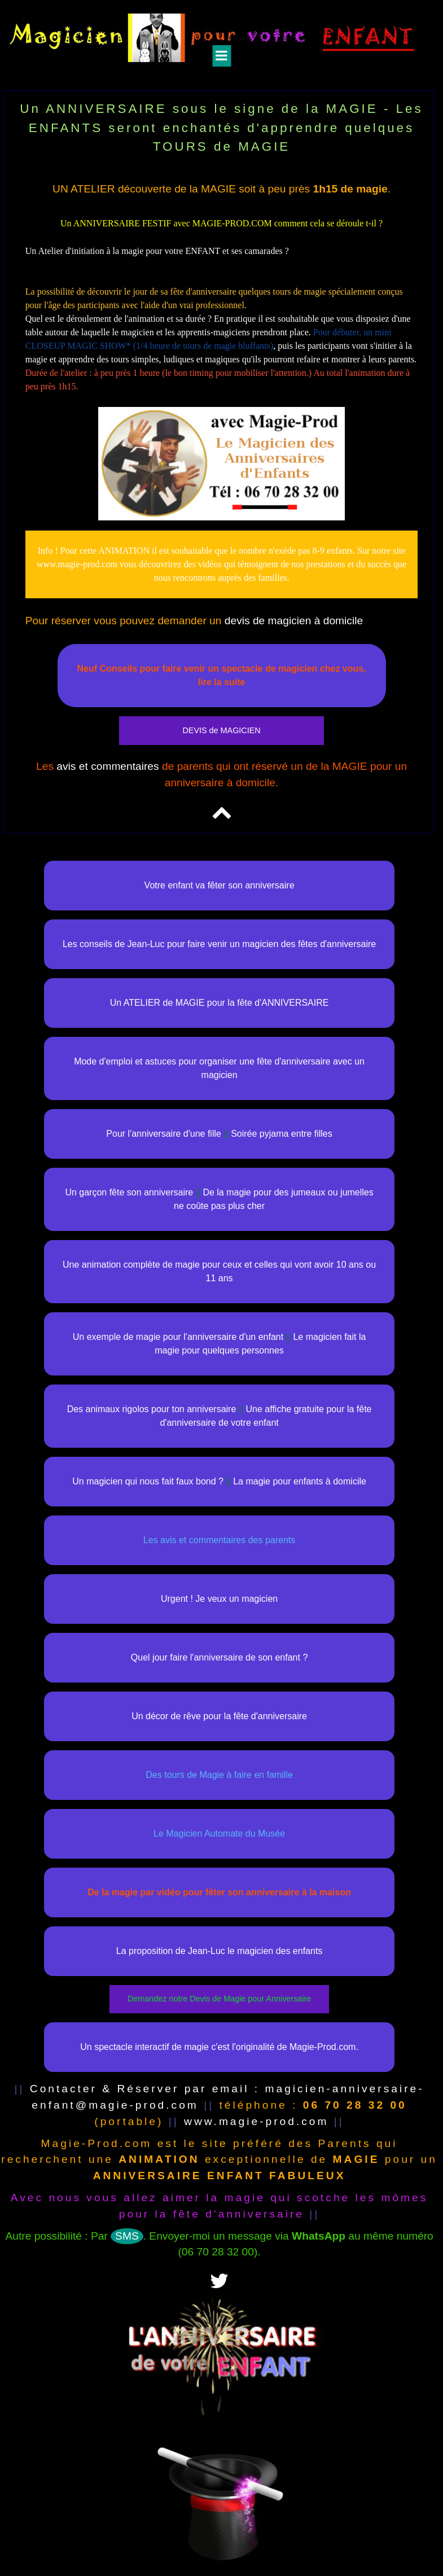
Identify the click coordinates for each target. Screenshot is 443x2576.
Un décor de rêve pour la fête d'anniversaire (219, 1716)
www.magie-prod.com (256, 2121)
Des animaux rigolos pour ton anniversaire (151, 1409)
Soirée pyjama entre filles (281, 1133)
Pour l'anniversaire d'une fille (163, 1133)
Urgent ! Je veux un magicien (219, 1599)
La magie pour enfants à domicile (299, 1481)
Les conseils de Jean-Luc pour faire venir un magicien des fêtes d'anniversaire (219, 944)
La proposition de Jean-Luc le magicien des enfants (219, 1951)
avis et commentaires (107, 766)
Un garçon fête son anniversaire (129, 1192)
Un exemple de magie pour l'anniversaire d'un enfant (178, 1337)
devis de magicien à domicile (294, 621)
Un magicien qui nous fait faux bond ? (147, 1481)
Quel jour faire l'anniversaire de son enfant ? (219, 1657)
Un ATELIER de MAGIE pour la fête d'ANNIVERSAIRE (219, 1002)
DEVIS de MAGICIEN (221, 730)
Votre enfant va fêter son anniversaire (219, 885)
